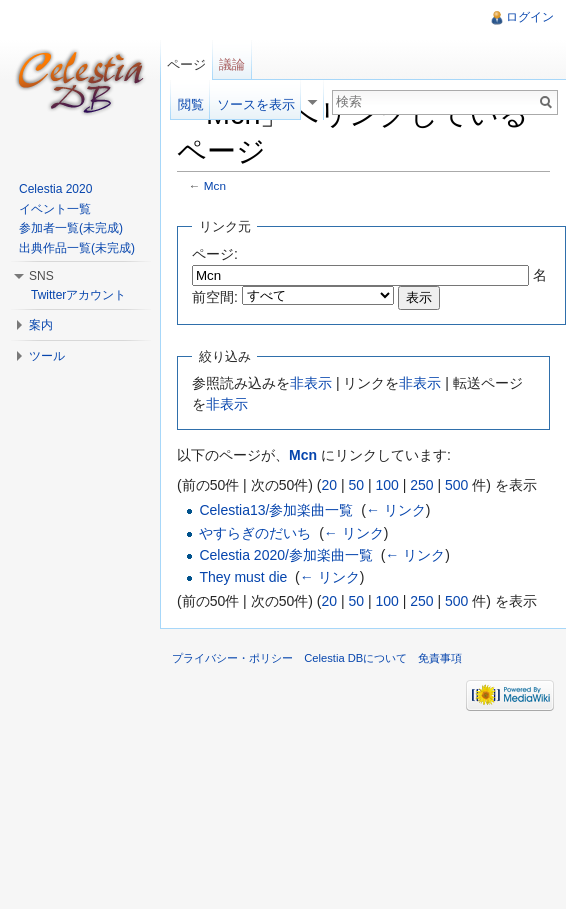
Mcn (215, 185)
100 (386, 485)
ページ (186, 64)
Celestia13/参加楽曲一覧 (276, 510)
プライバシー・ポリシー (232, 658)
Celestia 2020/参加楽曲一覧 (286, 555)
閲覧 (191, 104)
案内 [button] (41, 325)
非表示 (311, 383)
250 (421, 485)
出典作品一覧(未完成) (77, 248)
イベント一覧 (55, 209)
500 (456, 485)
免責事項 (440, 658)
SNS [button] (41, 276)
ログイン (530, 17)
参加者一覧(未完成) (71, 228)
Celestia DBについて (355, 658)
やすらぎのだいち (255, 533)
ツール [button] (47, 356)
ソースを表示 (256, 104)
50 (356, 485)
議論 (232, 64)
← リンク (396, 510)
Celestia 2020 (55, 189)
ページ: (215, 254)
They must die (243, 577)
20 (329, 485)
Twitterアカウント (78, 295)
